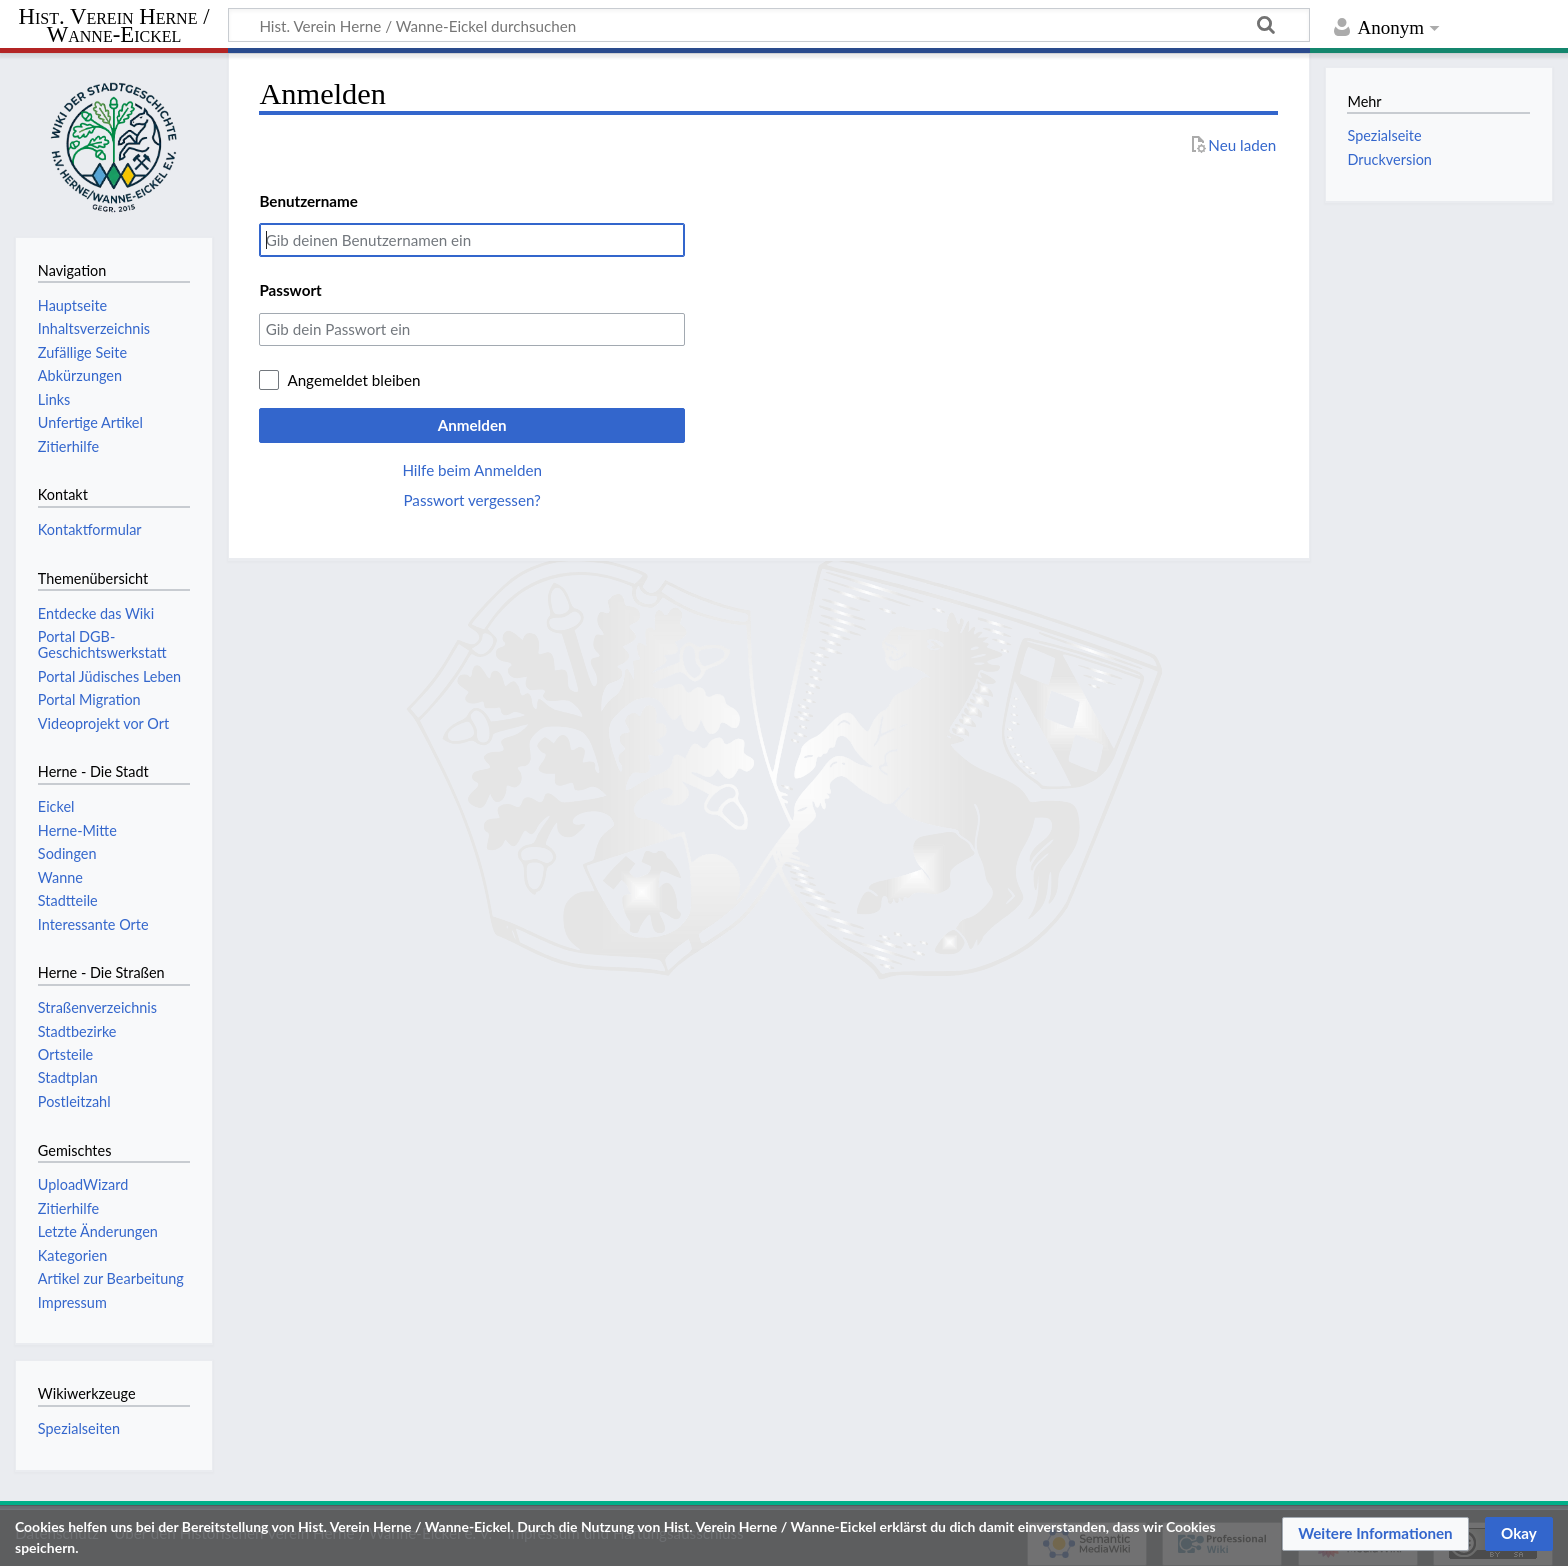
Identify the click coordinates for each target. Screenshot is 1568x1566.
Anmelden (472, 425)
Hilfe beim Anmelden (472, 470)
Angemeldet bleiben (353, 380)
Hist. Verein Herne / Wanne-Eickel (114, 26)
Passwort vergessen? (471, 500)
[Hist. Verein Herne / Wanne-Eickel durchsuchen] (769, 25)
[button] (1375, 1534)
